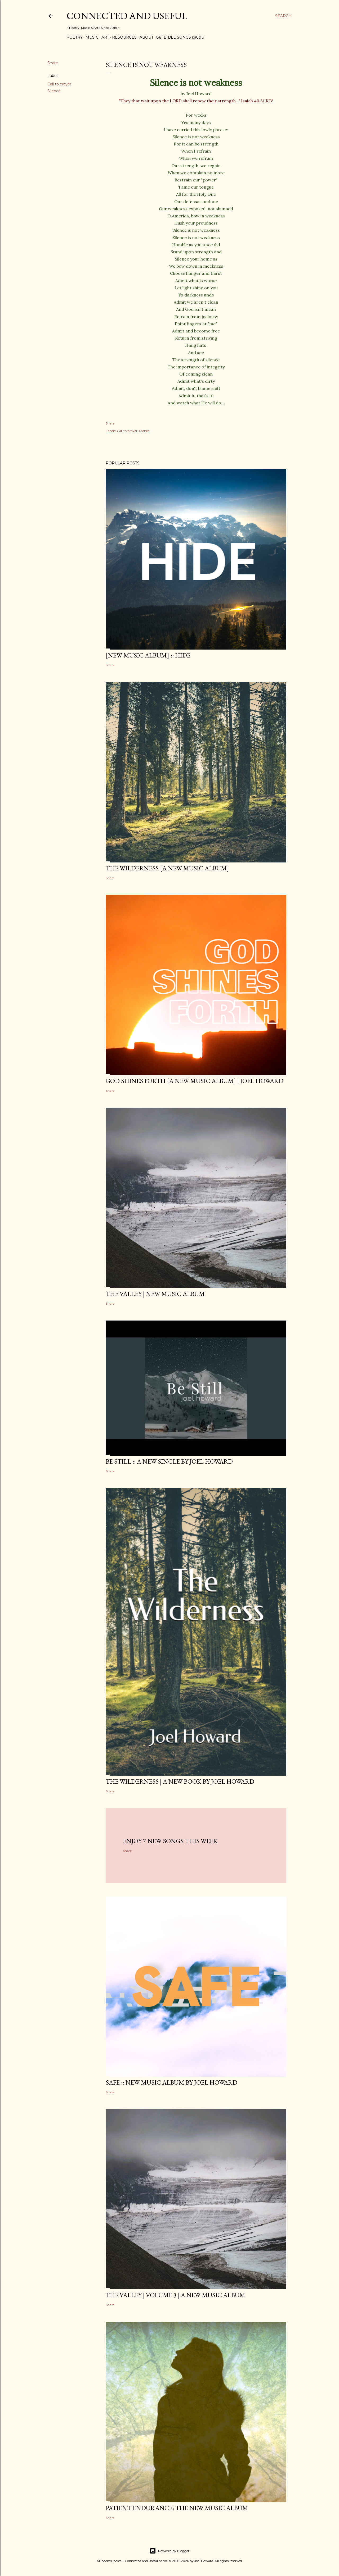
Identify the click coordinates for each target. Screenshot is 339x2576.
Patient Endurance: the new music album (177, 2508)
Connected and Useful (126, 16)
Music (92, 37)
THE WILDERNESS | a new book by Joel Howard (180, 1781)
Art (105, 37)
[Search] (283, 16)
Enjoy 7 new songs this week (170, 1841)
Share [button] (52, 63)
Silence (54, 91)
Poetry (74, 37)
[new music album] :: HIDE (148, 655)
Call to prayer (59, 84)
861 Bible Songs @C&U (180, 37)
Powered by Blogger (169, 2551)
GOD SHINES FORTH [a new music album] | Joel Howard (194, 1081)
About (146, 37)
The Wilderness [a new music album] (167, 868)
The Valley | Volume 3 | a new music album (175, 2295)
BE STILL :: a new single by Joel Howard (169, 1461)
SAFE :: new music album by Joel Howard (171, 2082)
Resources (124, 37)
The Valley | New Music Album (155, 1294)
